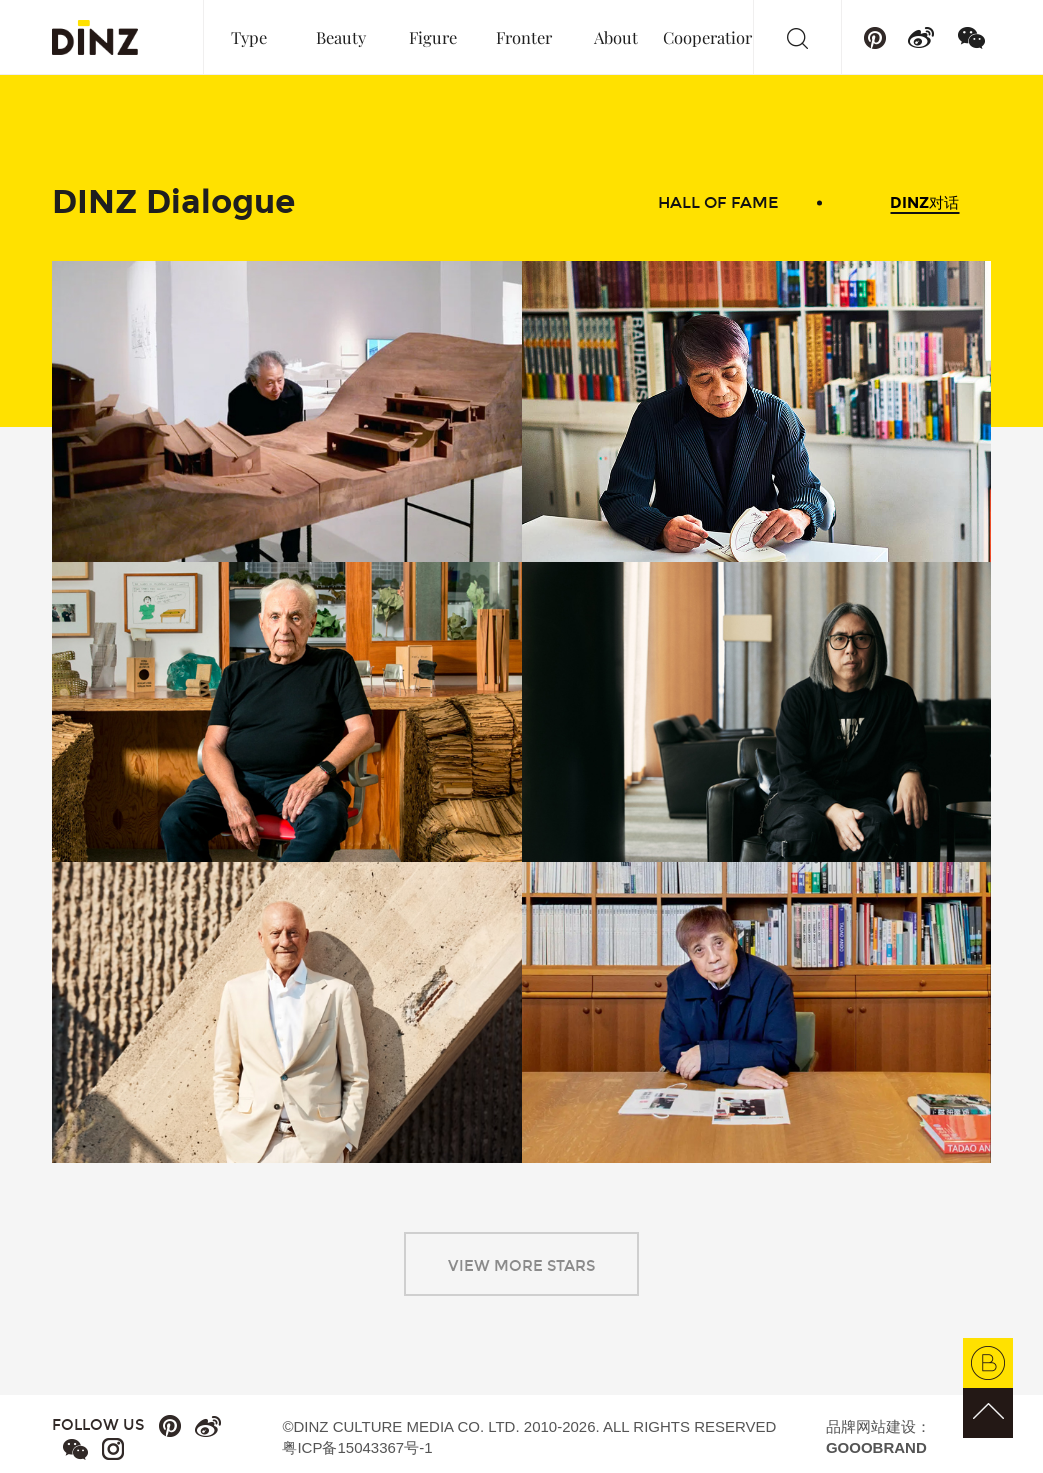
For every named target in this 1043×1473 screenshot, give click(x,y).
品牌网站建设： (878, 1437)
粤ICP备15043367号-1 (357, 1447)
